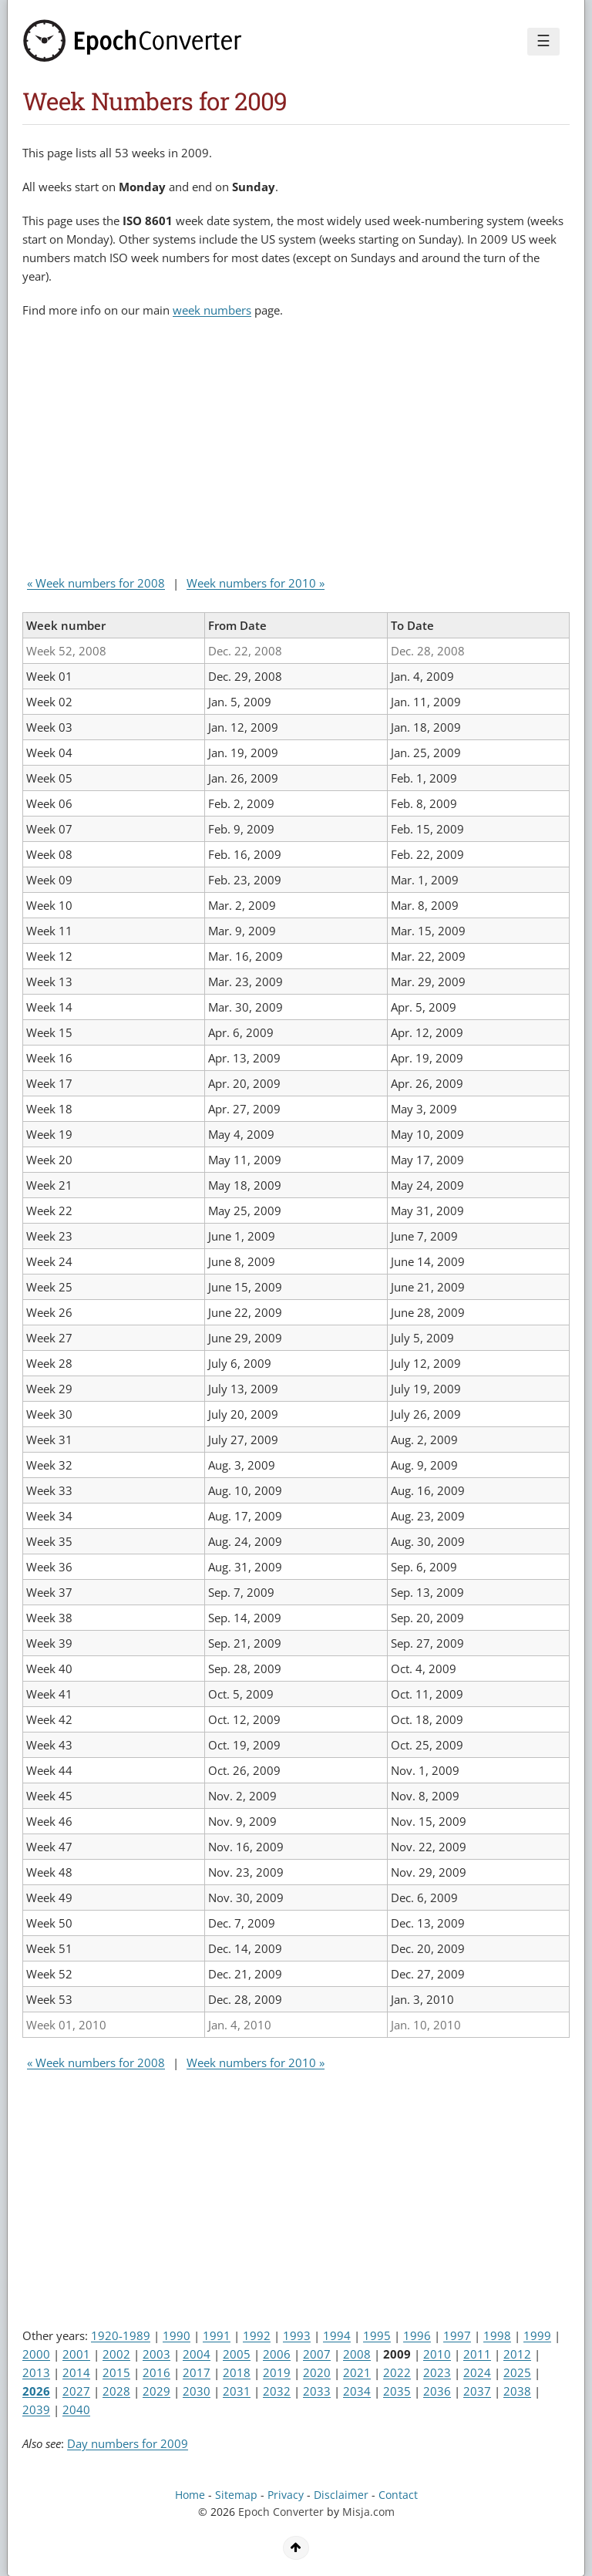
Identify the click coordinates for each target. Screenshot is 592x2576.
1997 (457, 2335)
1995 (377, 2335)
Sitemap (236, 2495)
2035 (397, 2391)
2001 (76, 2354)
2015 (116, 2372)
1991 (216, 2335)
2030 (196, 2391)
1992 (257, 2335)
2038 (517, 2391)
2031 (237, 2391)
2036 (437, 2391)
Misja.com (368, 2512)
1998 (497, 2335)
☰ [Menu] (543, 40)
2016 (156, 2372)
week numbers (212, 310)
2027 (76, 2391)
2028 (116, 2391)
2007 (317, 2354)
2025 (517, 2372)
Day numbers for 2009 (127, 2443)
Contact (398, 2495)
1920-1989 (120, 2335)
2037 (477, 2391)
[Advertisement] (202, 450)
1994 (337, 2335)
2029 (156, 2391)
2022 (397, 2372)
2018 (237, 2372)
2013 (36, 2372)
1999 (537, 2335)
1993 (297, 2335)
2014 (76, 2372)
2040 (76, 2409)
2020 (317, 2372)
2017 (196, 2372)
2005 (237, 2354)
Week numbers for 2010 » (256, 583)
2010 (437, 2354)
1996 (417, 2335)
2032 (277, 2391)
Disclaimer (341, 2495)
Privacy (285, 2495)
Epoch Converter (281, 2512)
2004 (196, 2354)
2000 (36, 2354)
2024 (477, 2372)
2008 (357, 2354)
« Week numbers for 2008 (96, 583)
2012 (517, 2354)
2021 (357, 2372)
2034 (357, 2391)
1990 (176, 2335)
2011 (477, 2354)
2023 (437, 2372)
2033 (317, 2391)
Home (190, 2495)
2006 (277, 2354)
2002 (116, 2354)
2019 (277, 2372)
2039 (36, 2409)
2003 (156, 2354)
